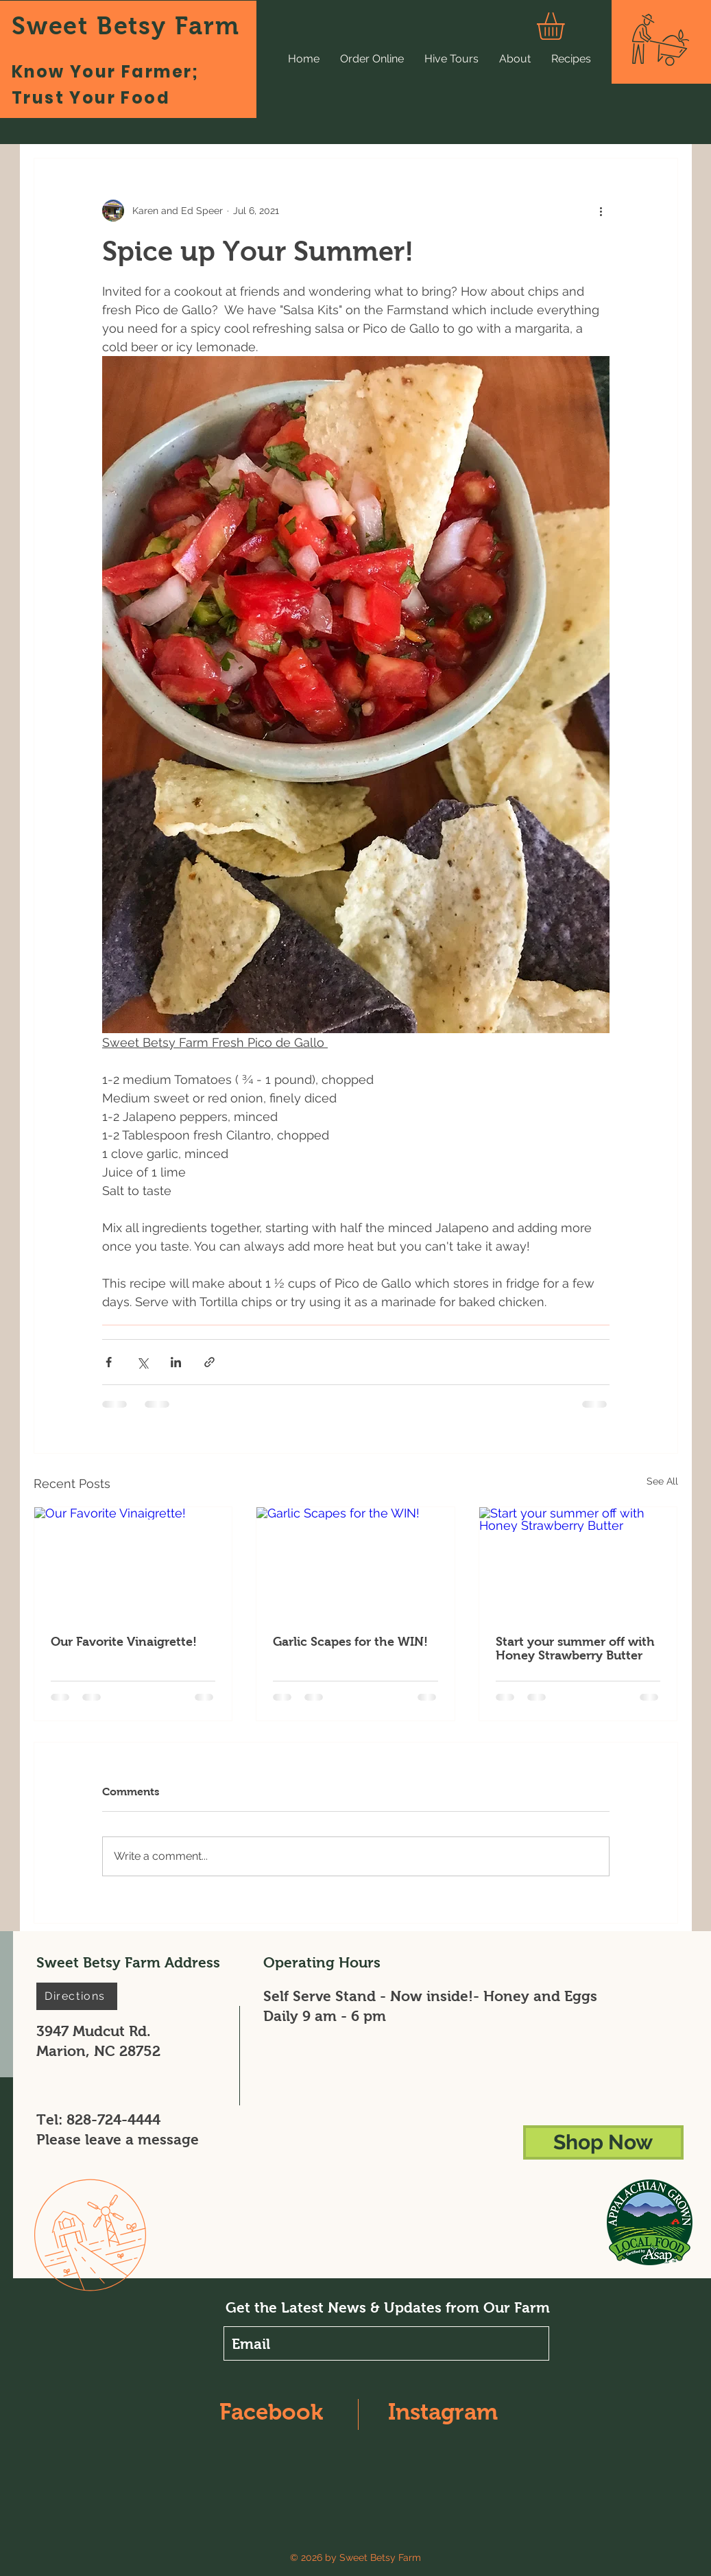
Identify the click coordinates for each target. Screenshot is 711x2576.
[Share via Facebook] (108, 1362)
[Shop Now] (603, 2142)
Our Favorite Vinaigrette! (124, 1642)
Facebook (271, 2411)
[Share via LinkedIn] (175, 1362)
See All (662, 1481)
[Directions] (76, 1996)
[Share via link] (209, 1362)
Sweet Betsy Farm (126, 26)
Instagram (443, 2411)
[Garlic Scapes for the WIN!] (355, 1562)
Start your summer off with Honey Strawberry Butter (575, 1648)
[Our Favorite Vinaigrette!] (133, 1562)
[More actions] (601, 210)
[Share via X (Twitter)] (142, 1362)
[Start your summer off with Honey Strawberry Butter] (578, 1562)
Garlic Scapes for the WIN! (350, 1642)
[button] (566, 26)
